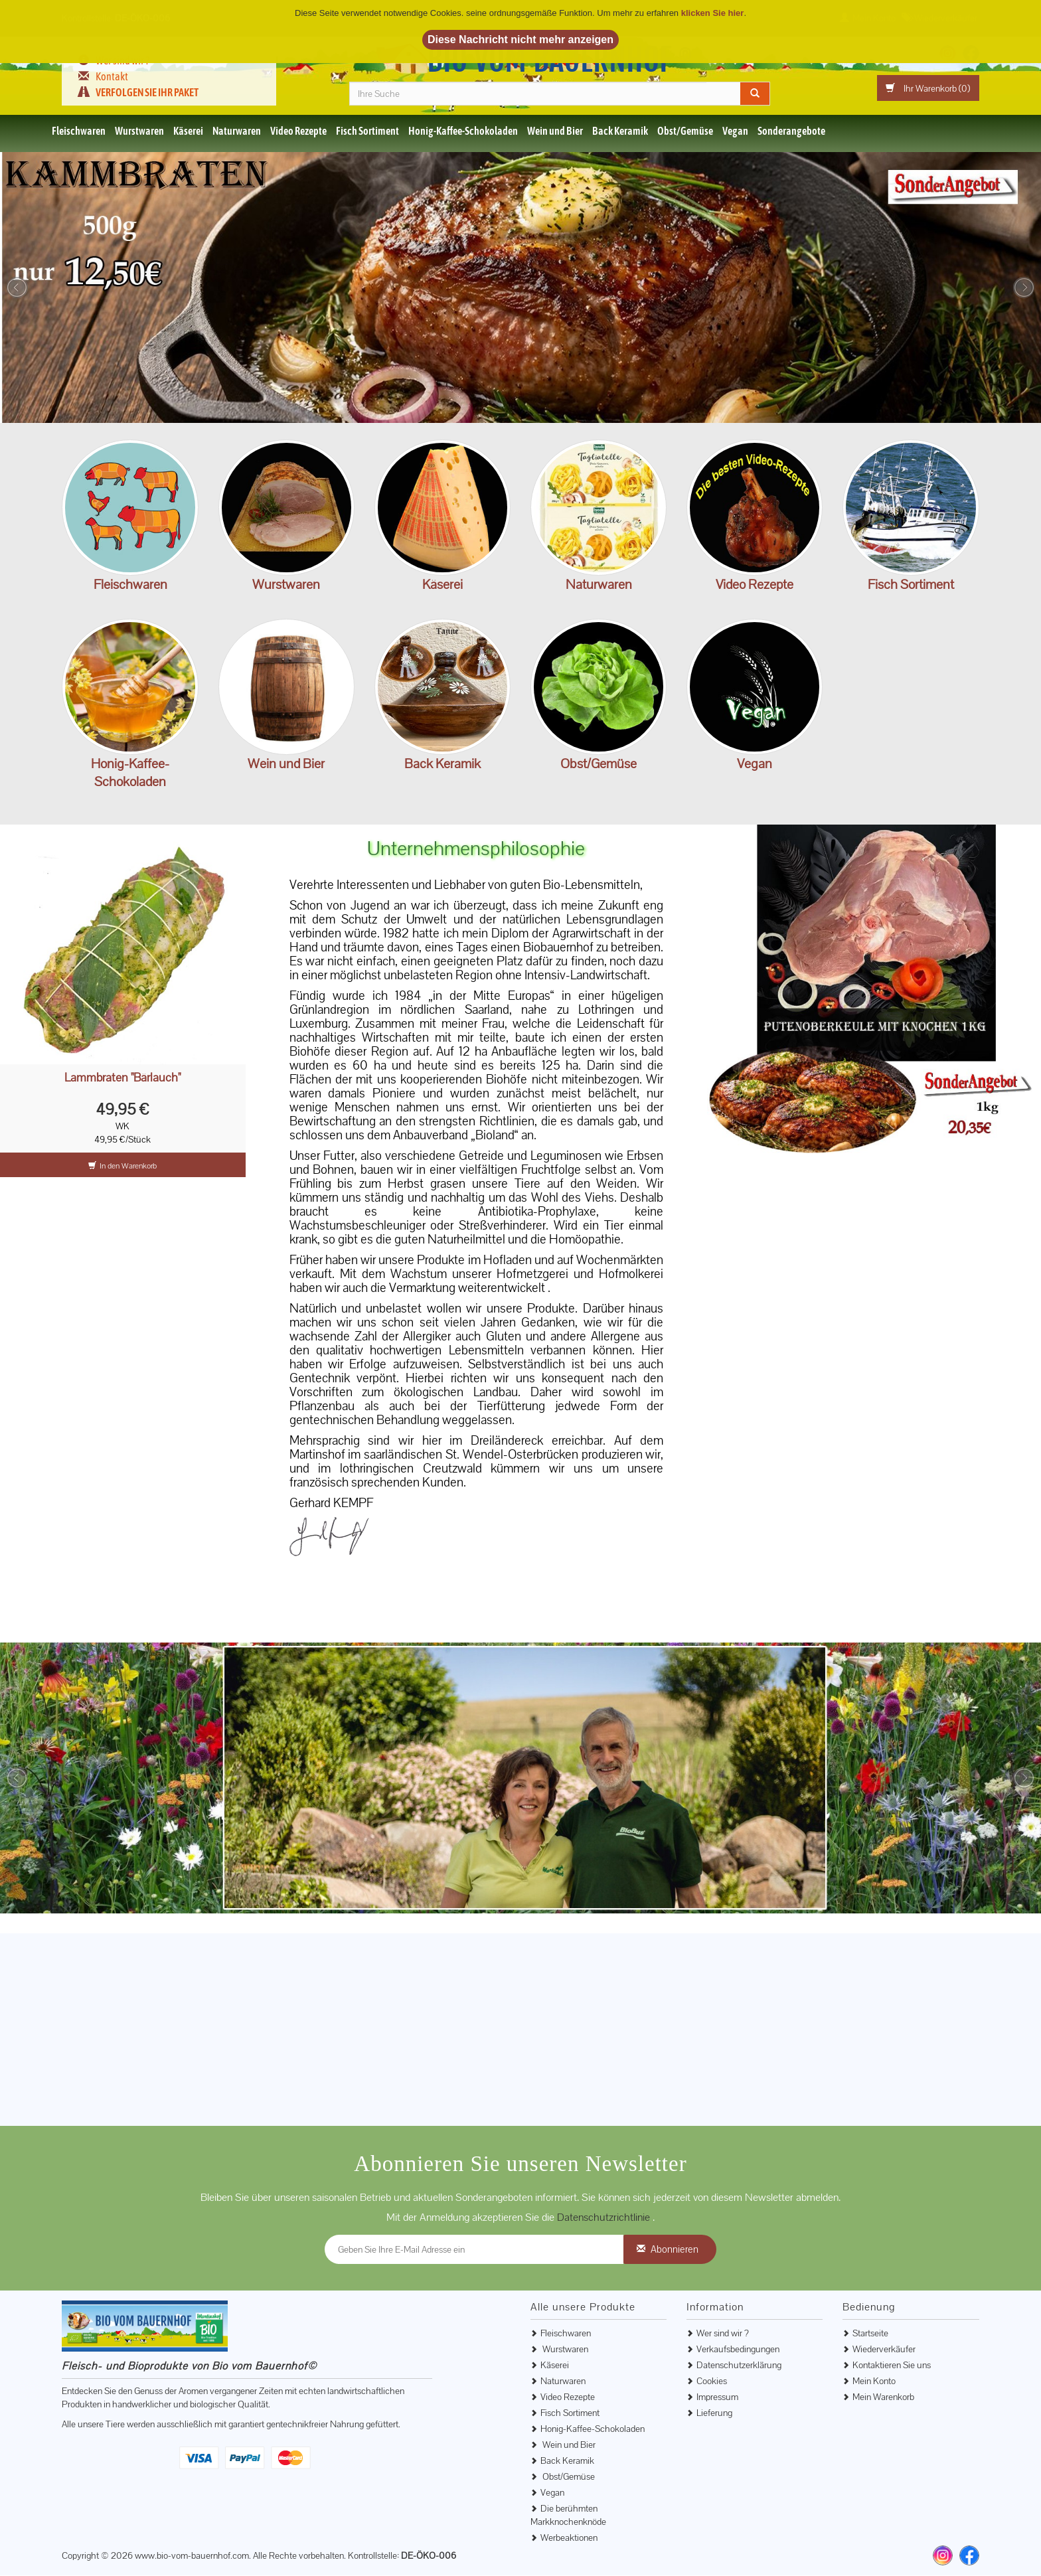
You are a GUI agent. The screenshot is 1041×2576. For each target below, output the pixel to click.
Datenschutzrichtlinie (605, 2218)
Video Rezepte (298, 131)
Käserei (188, 131)
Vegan (735, 131)
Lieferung (714, 2413)
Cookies (711, 2381)
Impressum (717, 2397)
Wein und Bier (555, 131)
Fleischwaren (79, 131)
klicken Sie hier (712, 13)
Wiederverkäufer (884, 2350)
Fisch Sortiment (367, 131)
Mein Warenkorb (883, 2397)
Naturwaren (236, 131)
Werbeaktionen (569, 2538)
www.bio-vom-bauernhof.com (192, 2556)
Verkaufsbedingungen (737, 2350)
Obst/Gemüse (685, 131)
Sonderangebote (791, 131)
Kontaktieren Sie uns (891, 2366)
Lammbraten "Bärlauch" (122, 1079)
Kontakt (112, 76)
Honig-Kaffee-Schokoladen (463, 131)
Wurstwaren (139, 131)
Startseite (870, 2334)
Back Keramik (620, 131)
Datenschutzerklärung (738, 2366)
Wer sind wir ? (722, 2334)
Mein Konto (874, 2381)
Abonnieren (674, 2249)
